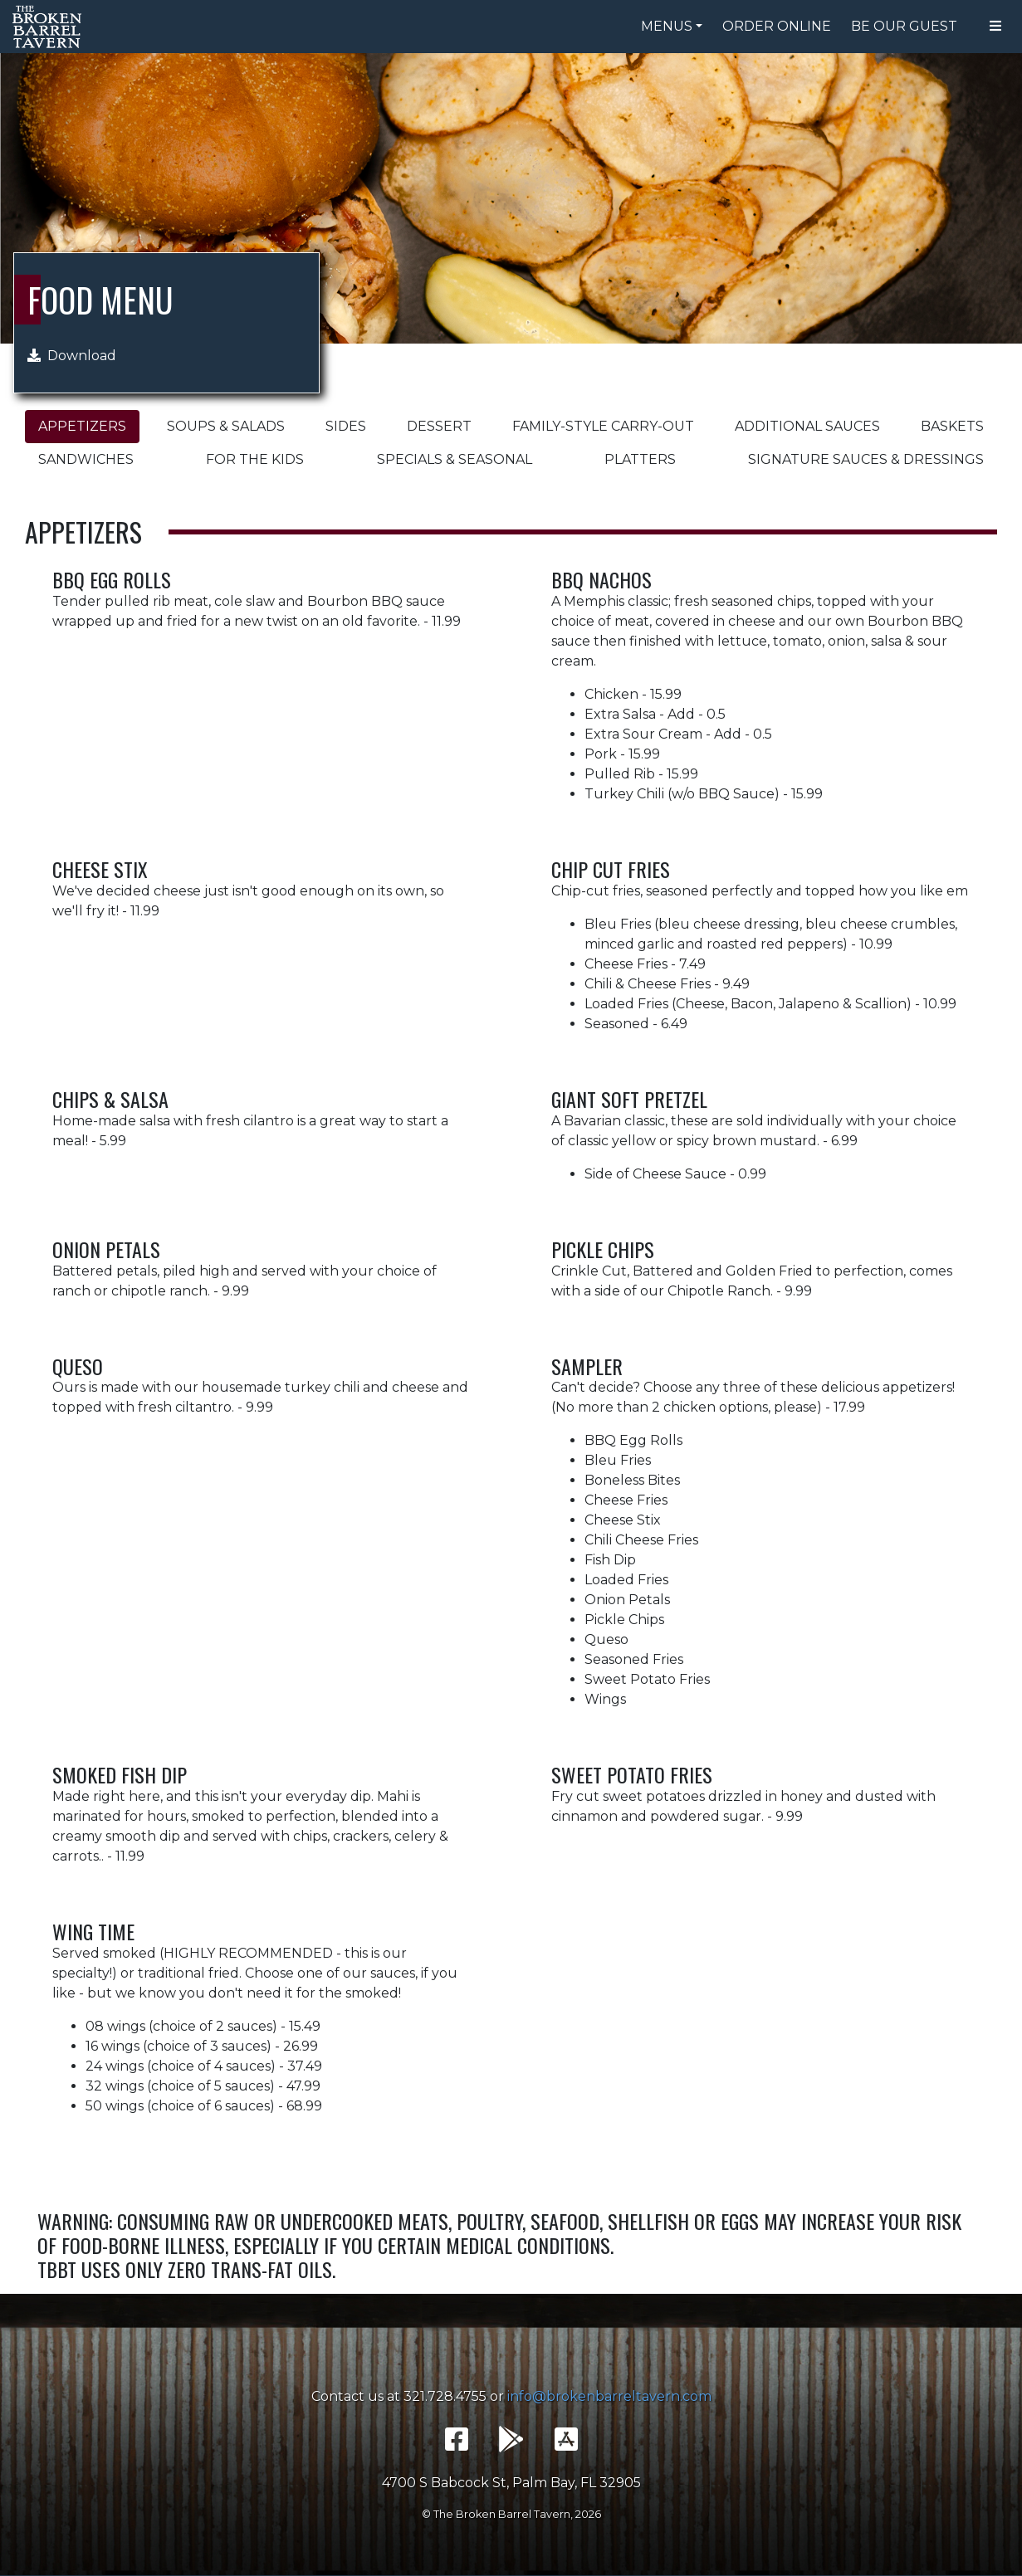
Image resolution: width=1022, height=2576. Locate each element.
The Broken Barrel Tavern (49, 26)
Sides (345, 426)
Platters (640, 459)
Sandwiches (86, 459)
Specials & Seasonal (454, 459)
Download (71, 355)
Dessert (439, 426)
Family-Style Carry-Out (603, 426)
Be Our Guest (904, 26)
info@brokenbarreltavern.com (609, 2396)
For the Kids (255, 459)
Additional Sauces (807, 426)
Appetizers (82, 426)
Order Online (776, 26)
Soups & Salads (226, 426)
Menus (666, 26)
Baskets (952, 426)
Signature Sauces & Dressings (866, 459)
